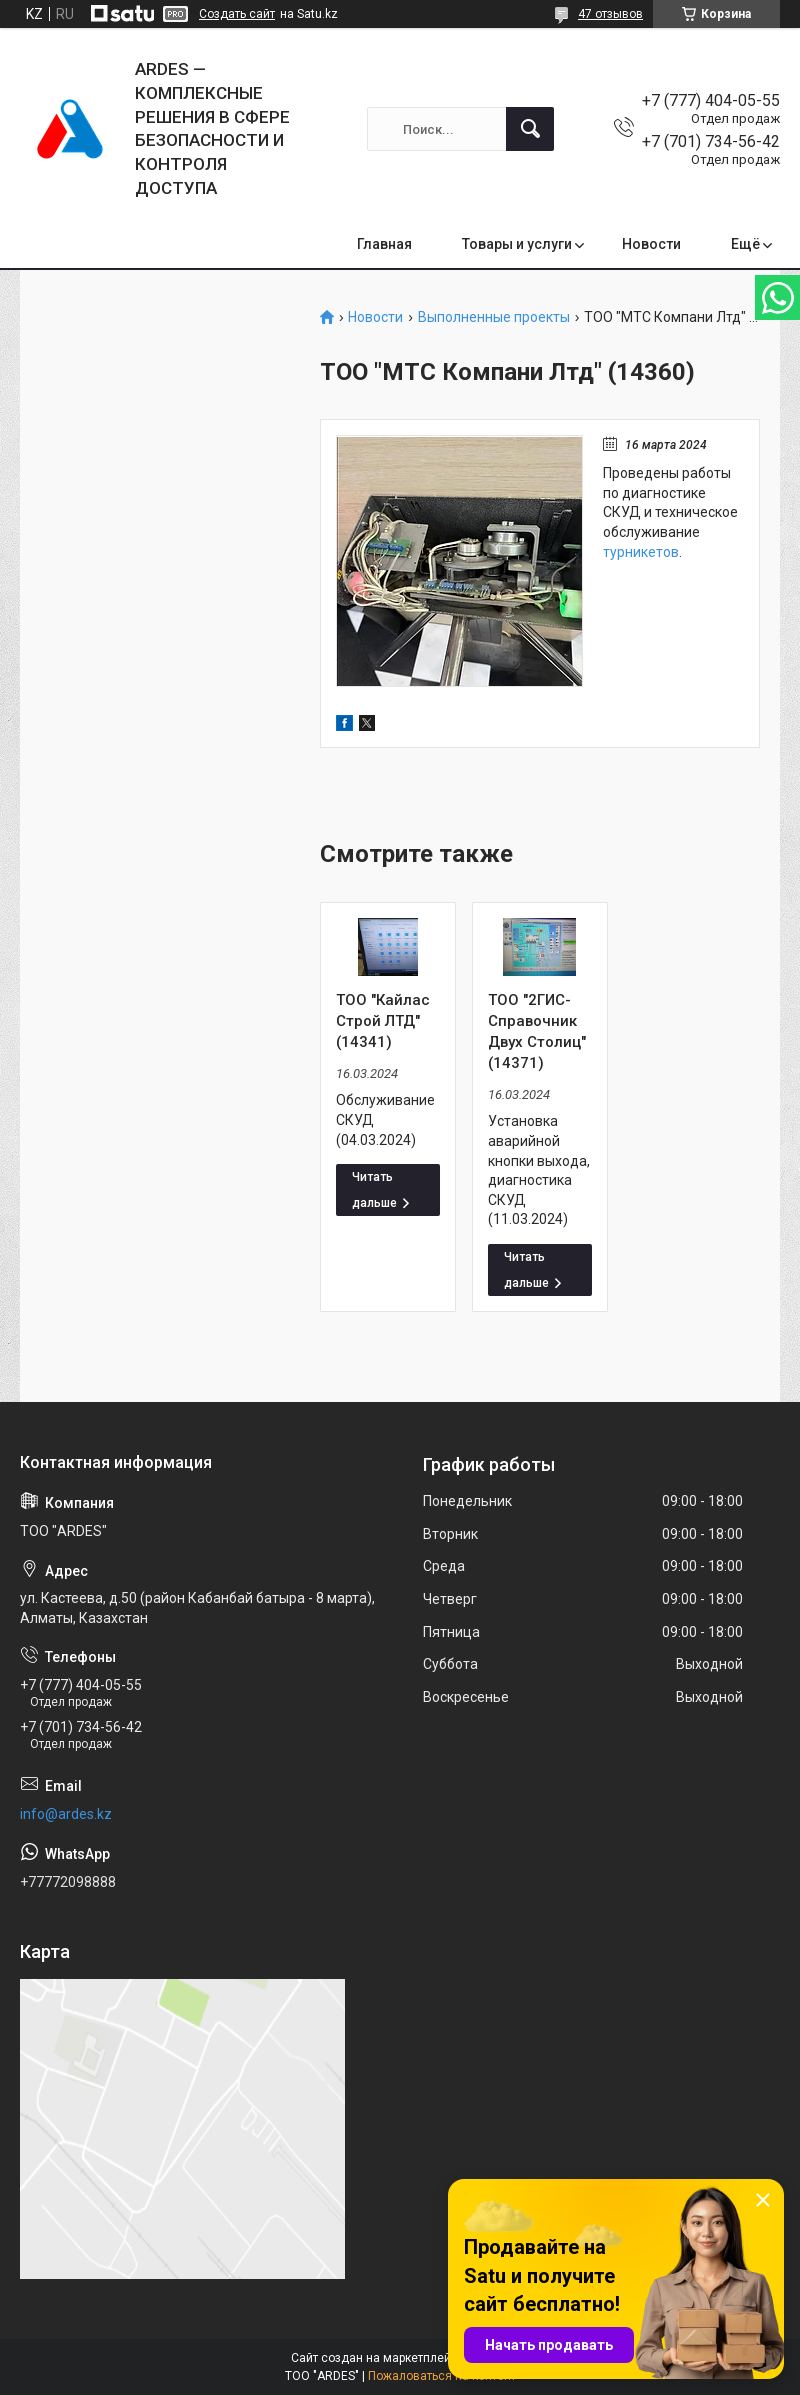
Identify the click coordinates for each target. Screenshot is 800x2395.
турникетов (641, 552)
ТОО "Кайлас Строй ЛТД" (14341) (383, 1021)
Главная (384, 244)
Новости (651, 244)
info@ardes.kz (66, 1814)
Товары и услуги (517, 244)
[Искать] (530, 129)
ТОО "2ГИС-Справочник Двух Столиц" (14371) (537, 1031)
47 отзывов (610, 14)
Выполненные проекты (494, 317)
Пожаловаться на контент (442, 2376)
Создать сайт (237, 14)
